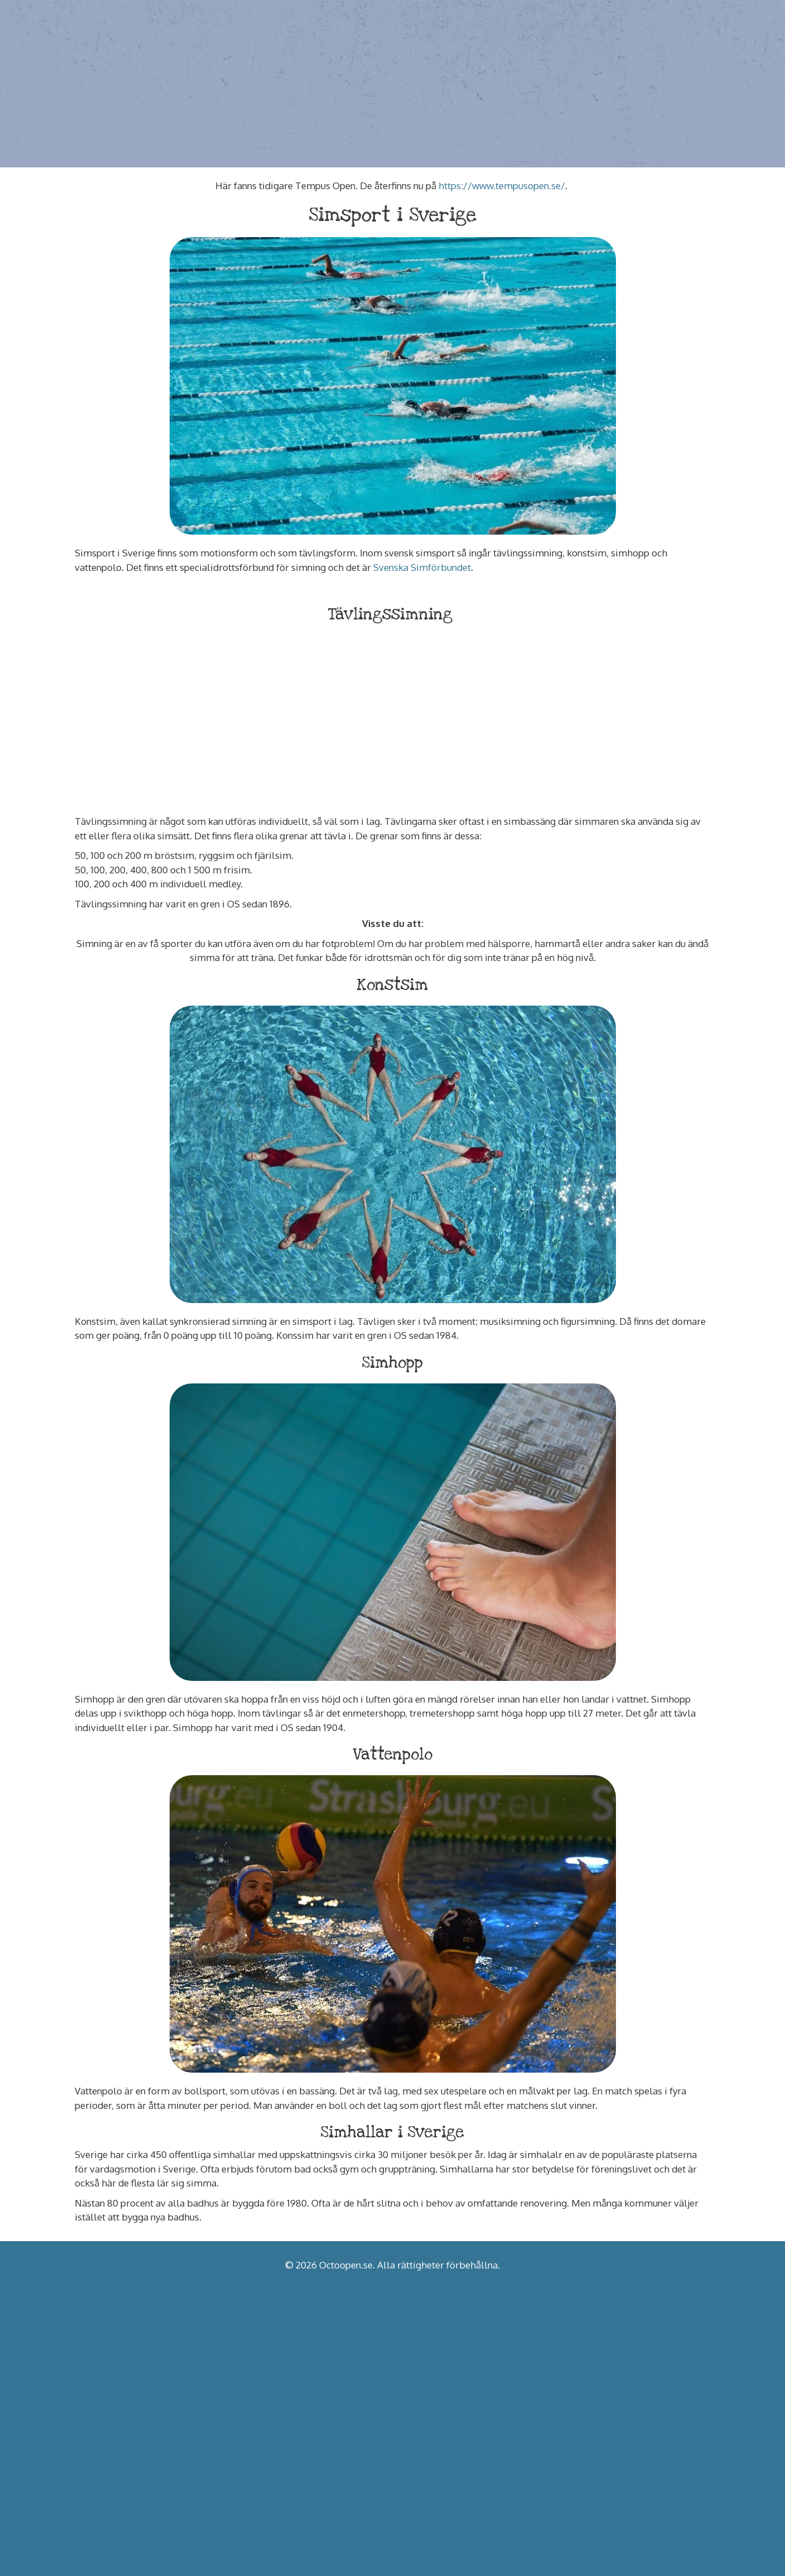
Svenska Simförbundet (422, 567)
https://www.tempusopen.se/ (502, 185)
